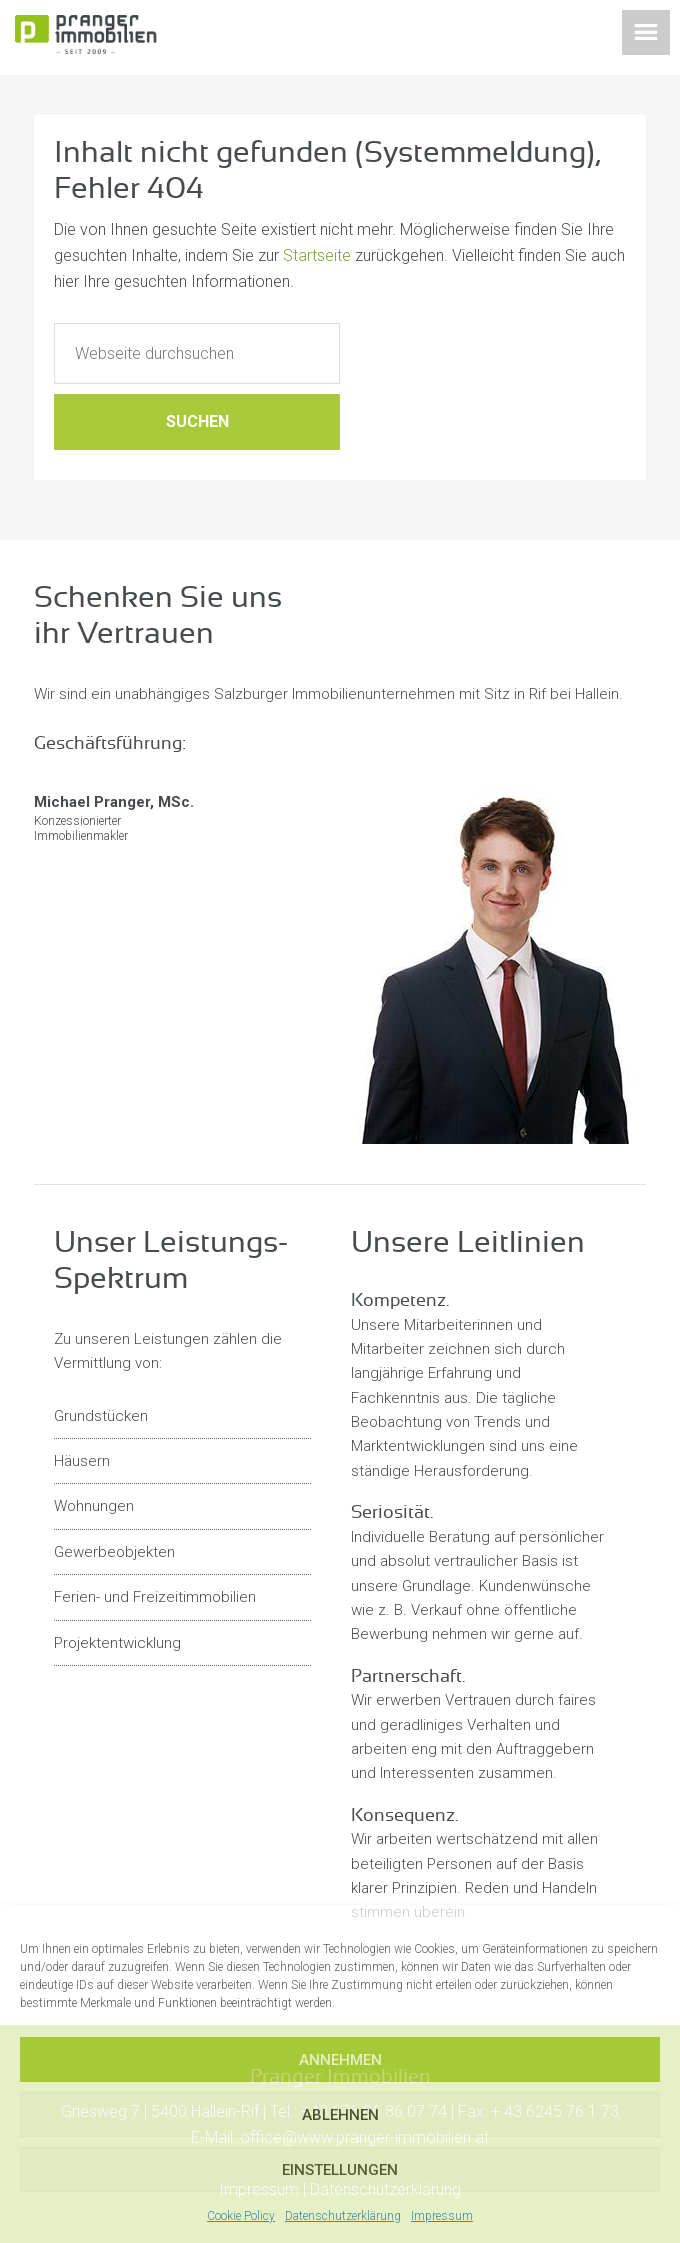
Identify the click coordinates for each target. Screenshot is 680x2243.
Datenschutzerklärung (343, 2216)
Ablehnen (340, 2115)
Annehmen (340, 2060)
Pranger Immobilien (115, 41)
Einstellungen (340, 2170)
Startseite (317, 255)
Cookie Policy (241, 2216)
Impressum (442, 2216)
